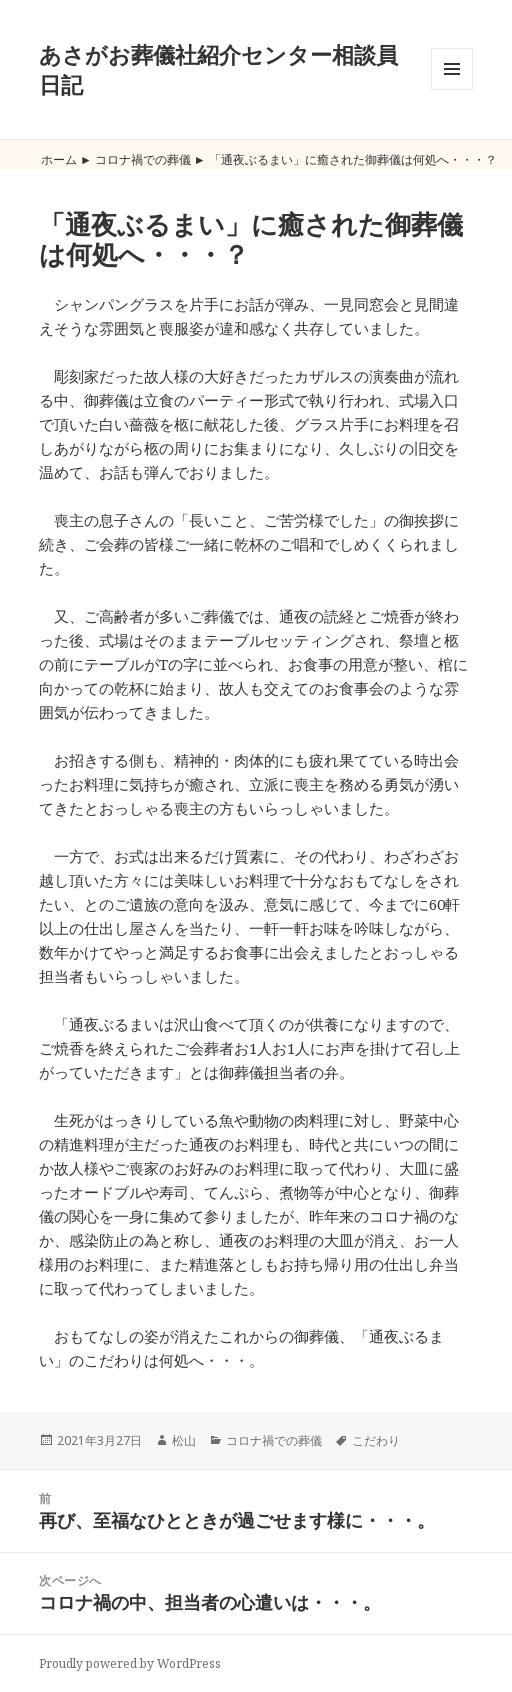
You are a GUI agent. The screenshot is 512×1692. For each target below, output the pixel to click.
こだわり (376, 1440)
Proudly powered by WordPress (130, 1663)
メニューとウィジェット (452, 89)
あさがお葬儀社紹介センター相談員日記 (218, 69)
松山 (184, 1440)
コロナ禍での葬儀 (143, 159)
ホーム (59, 159)
